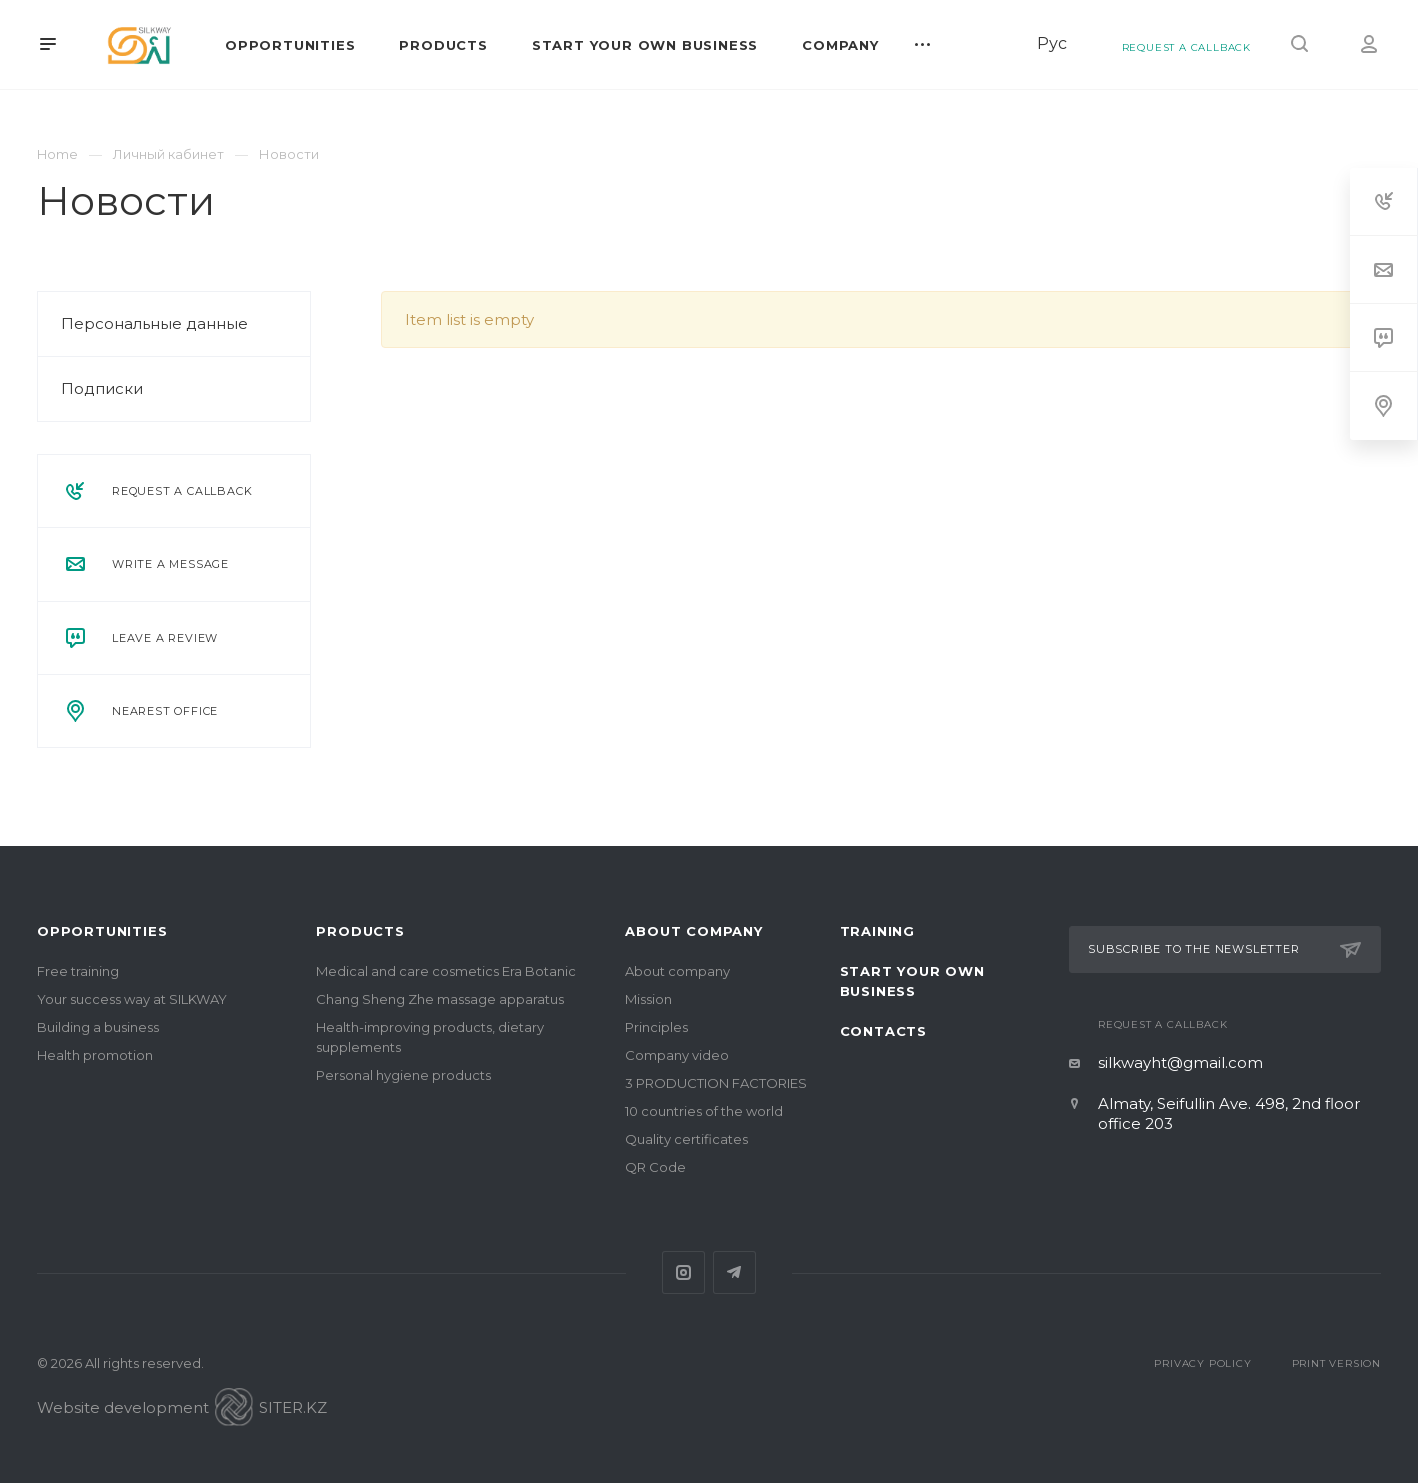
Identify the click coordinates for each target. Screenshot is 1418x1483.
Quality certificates (686, 1139)
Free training (78, 971)
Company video (677, 1055)
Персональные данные (154, 323)
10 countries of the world (704, 1111)
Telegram (734, 1272)
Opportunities (102, 931)
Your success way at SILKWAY (132, 999)
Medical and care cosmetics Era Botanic (446, 971)
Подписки (102, 388)
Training (877, 931)
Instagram (683, 1272)
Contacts (883, 1031)
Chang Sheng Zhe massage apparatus (440, 999)
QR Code (655, 1167)
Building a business (98, 1027)
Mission (648, 999)
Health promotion (95, 1055)
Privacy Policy (1202, 1363)
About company (693, 931)
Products (360, 931)
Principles (656, 1027)
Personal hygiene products (403, 1075)
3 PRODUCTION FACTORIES (716, 1083)
